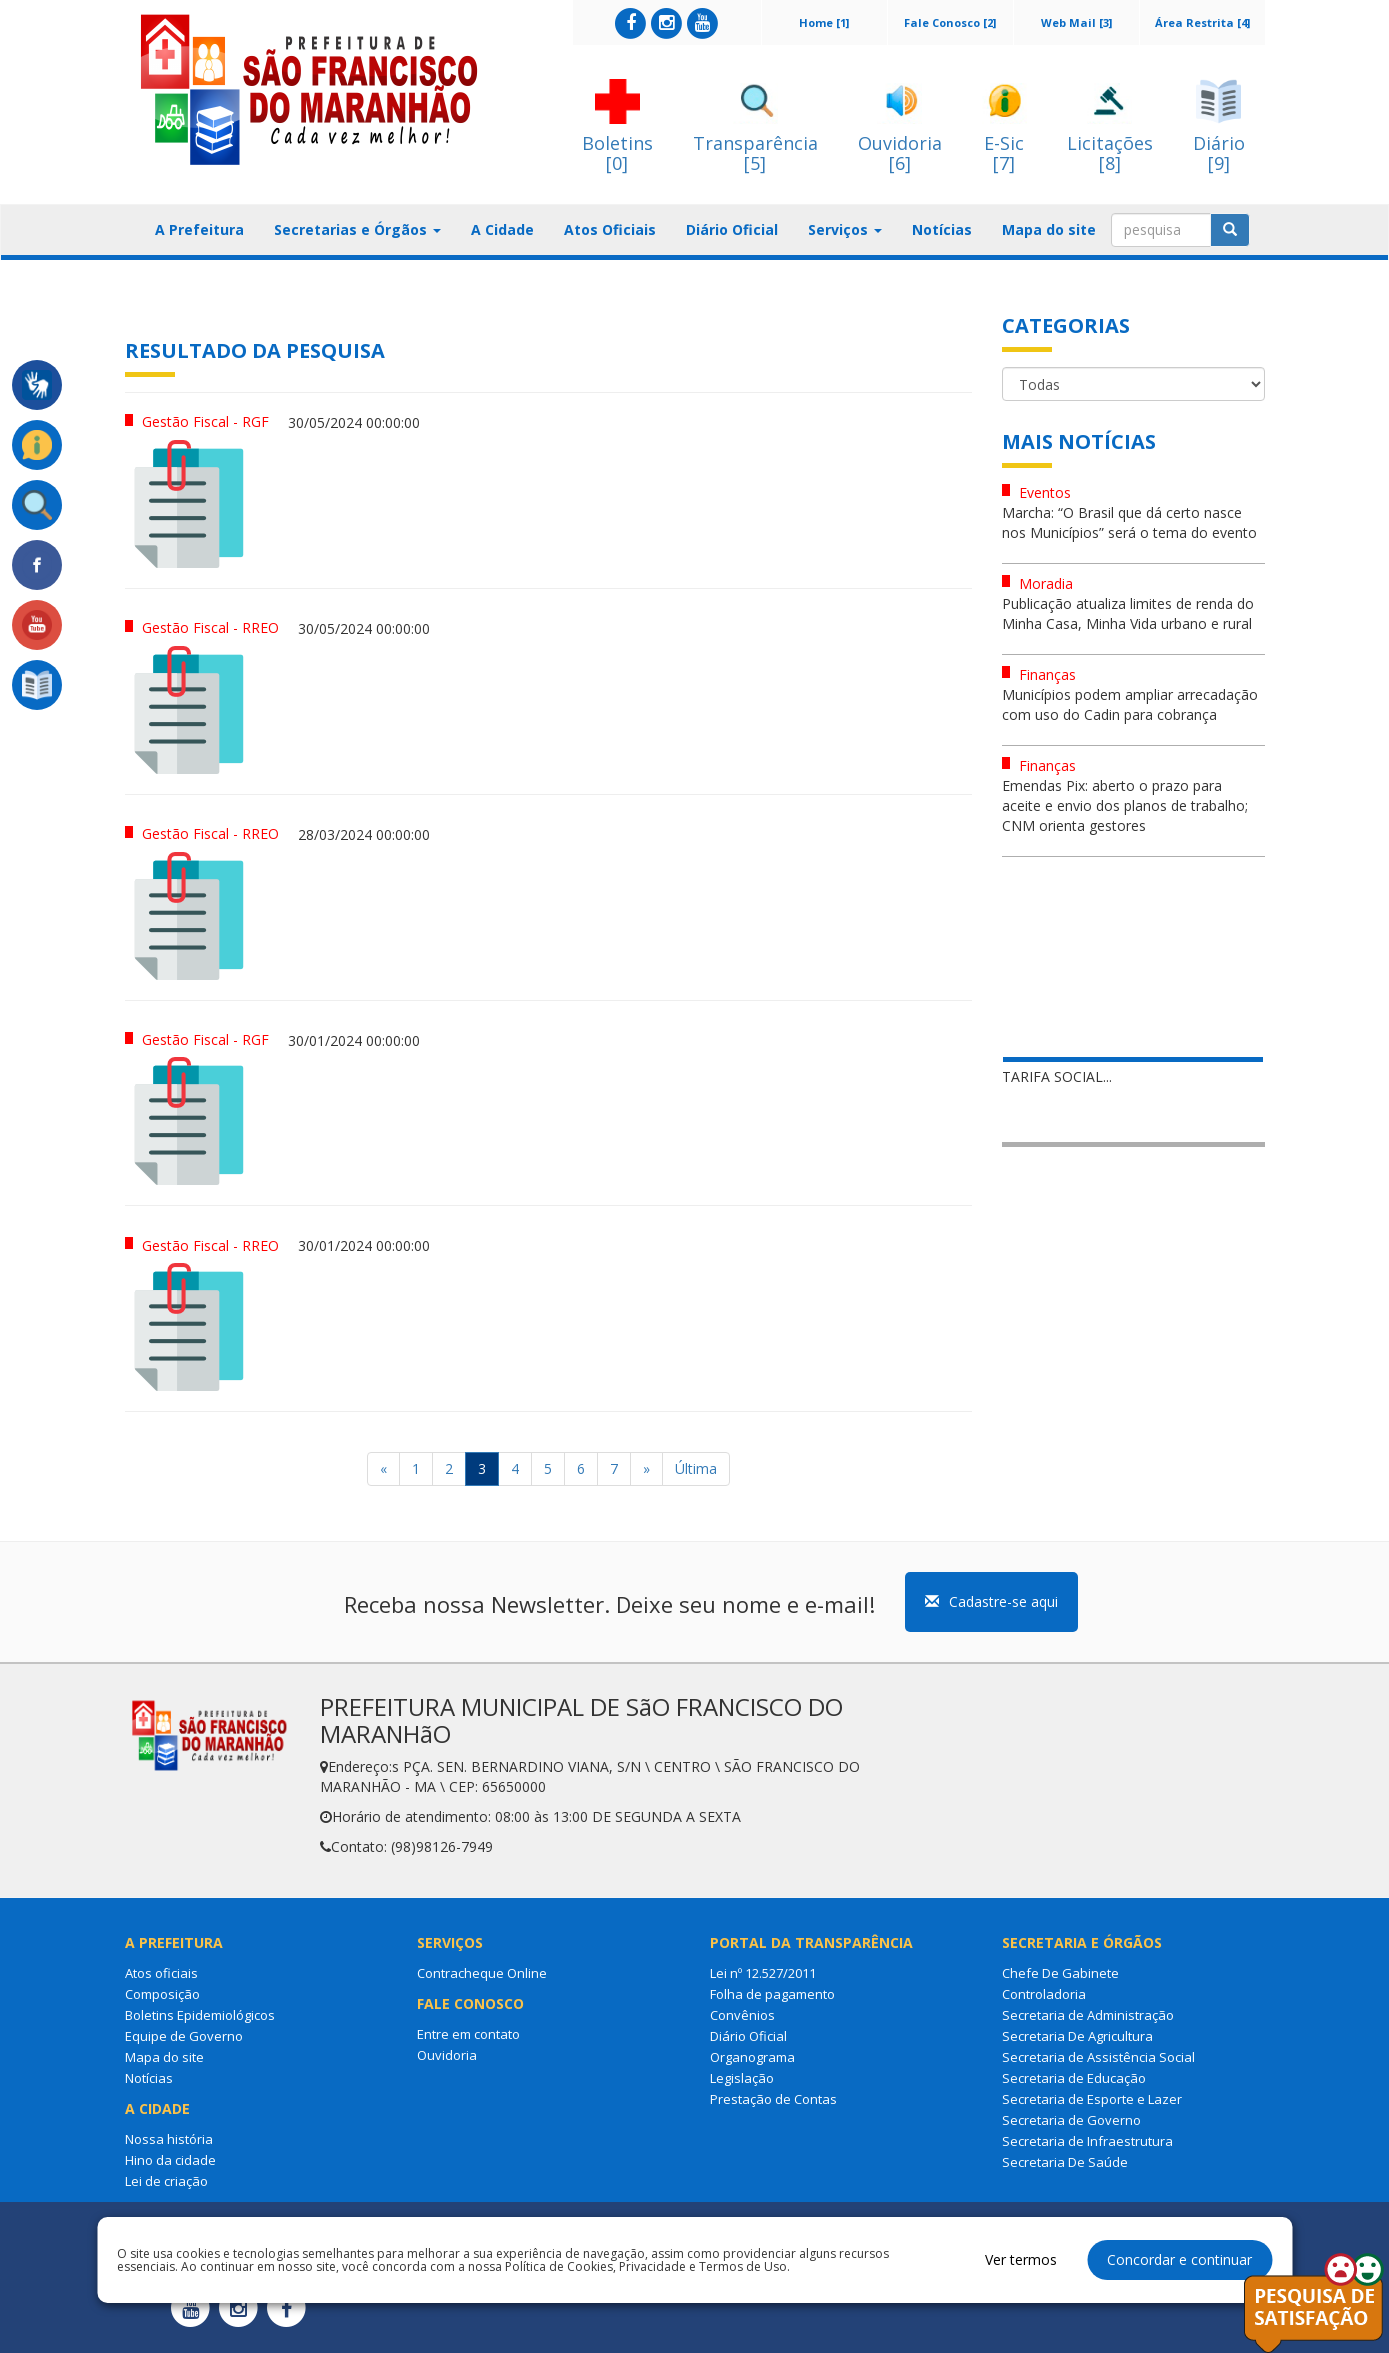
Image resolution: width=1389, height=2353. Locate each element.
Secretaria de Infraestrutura (1087, 2141)
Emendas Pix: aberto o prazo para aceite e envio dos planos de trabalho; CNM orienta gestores (1125, 805)
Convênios (742, 2015)
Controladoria (1044, 1994)
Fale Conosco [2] (950, 22)
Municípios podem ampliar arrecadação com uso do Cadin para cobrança (1130, 704)
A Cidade (502, 229)
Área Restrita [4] (1202, 22)
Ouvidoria (447, 2055)
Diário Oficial (732, 229)
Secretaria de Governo (1071, 2120)
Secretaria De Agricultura (1077, 2036)
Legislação (742, 2078)
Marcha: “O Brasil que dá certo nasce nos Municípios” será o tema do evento (1129, 522)
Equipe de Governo (184, 2036)
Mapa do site (1049, 229)
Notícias (942, 229)
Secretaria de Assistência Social (1098, 2057)
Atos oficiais (161, 1973)
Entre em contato (468, 2034)
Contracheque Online (482, 1973)
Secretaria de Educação (1074, 2078)
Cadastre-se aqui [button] (991, 1601)
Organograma (752, 2057)
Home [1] (824, 22)
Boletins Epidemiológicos (200, 2015)
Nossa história (169, 2139)
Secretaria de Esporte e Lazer (1092, 2099)
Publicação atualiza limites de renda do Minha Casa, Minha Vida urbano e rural (1128, 613)
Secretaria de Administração (1088, 2015)
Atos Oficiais (610, 229)
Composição (162, 1994)
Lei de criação (166, 2181)
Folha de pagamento (772, 1994)
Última (696, 1468)
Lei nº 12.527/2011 (763, 1973)
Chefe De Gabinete (1060, 1973)
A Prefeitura (199, 229)
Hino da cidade (170, 2160)
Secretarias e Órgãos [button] (357, 229)
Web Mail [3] (1076, 22)
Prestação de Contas (773, 2099)
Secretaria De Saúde (1065, 2162)
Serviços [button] (845, 229)
